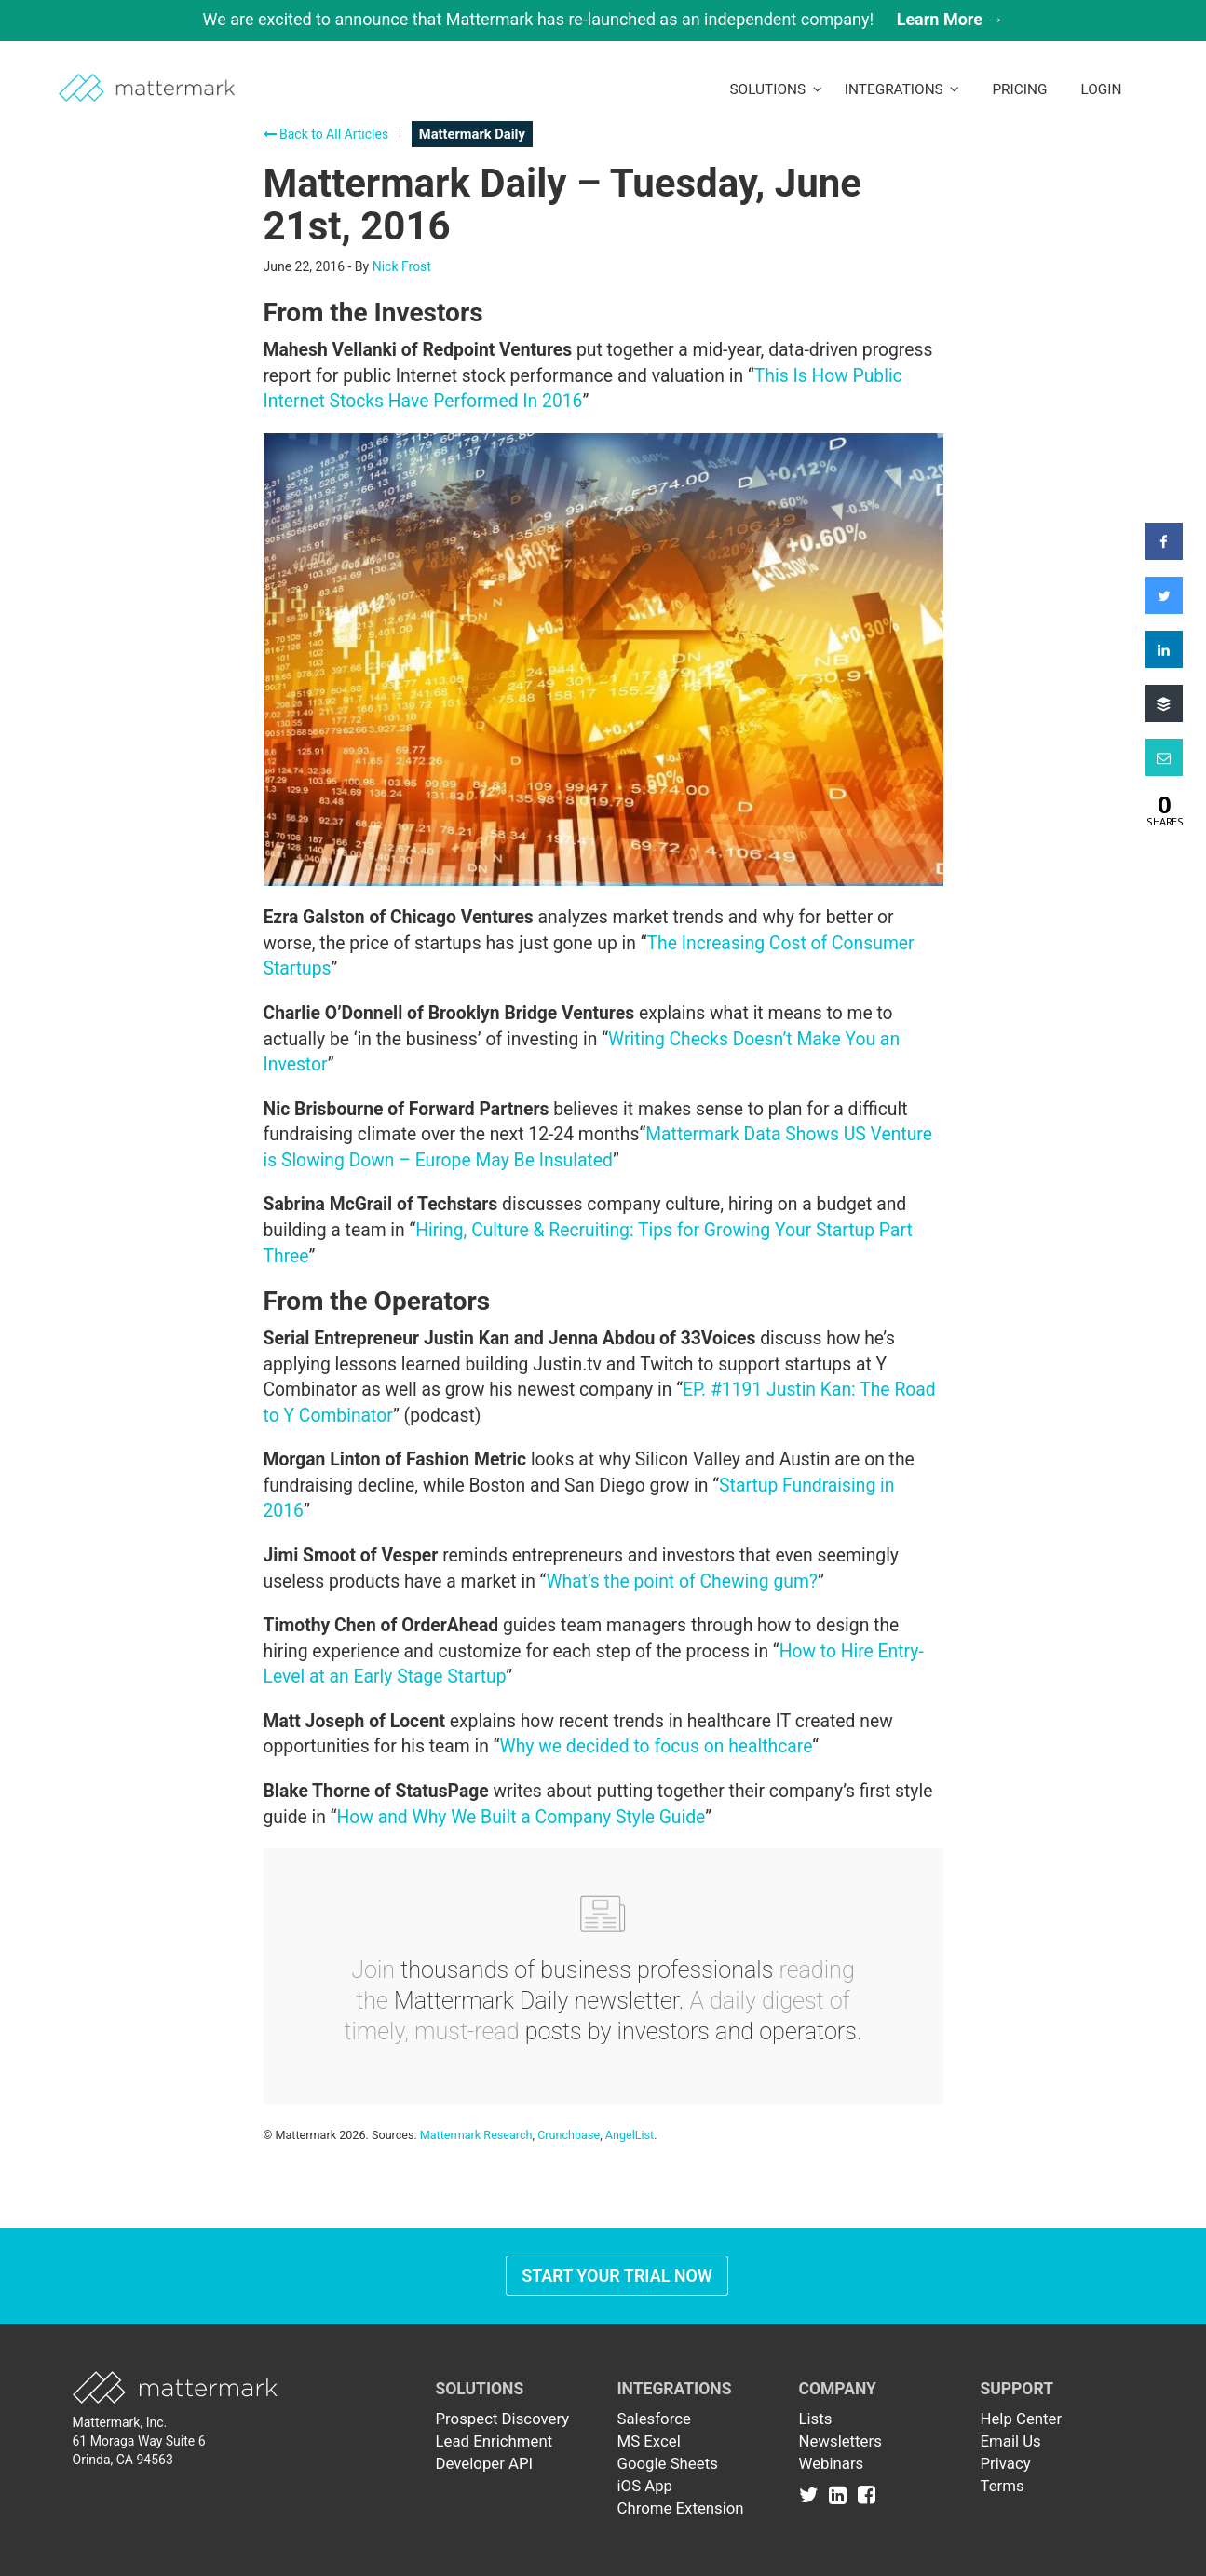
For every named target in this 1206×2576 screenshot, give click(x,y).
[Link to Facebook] (866, 2495)
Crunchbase (568, 2135)
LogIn (1100, 89)
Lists (816, 2418)
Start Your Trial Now (617, 2275)
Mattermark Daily (472, 134)
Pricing (1019, 89)
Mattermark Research (476, 2135)
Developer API (485, 2463)
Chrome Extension (680, 2508)
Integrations (902, 89)
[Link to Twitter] (812, 2495)
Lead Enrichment (494, 2441)
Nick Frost (402, 266)
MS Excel (649, 2441)
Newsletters (840, 2441)
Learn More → (950, 19)
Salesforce (654, 2418)
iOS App (645, 2485)
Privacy (1006, 2463)
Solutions (775, 89)
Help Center (1022, 2418)
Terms (1002, 2485)
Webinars (831, 2463)
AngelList (629, 2135)
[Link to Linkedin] (841, 2495)
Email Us (1011, 2441)
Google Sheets (667, 2463)
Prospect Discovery (503, 2418)
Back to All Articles (326, 134)
